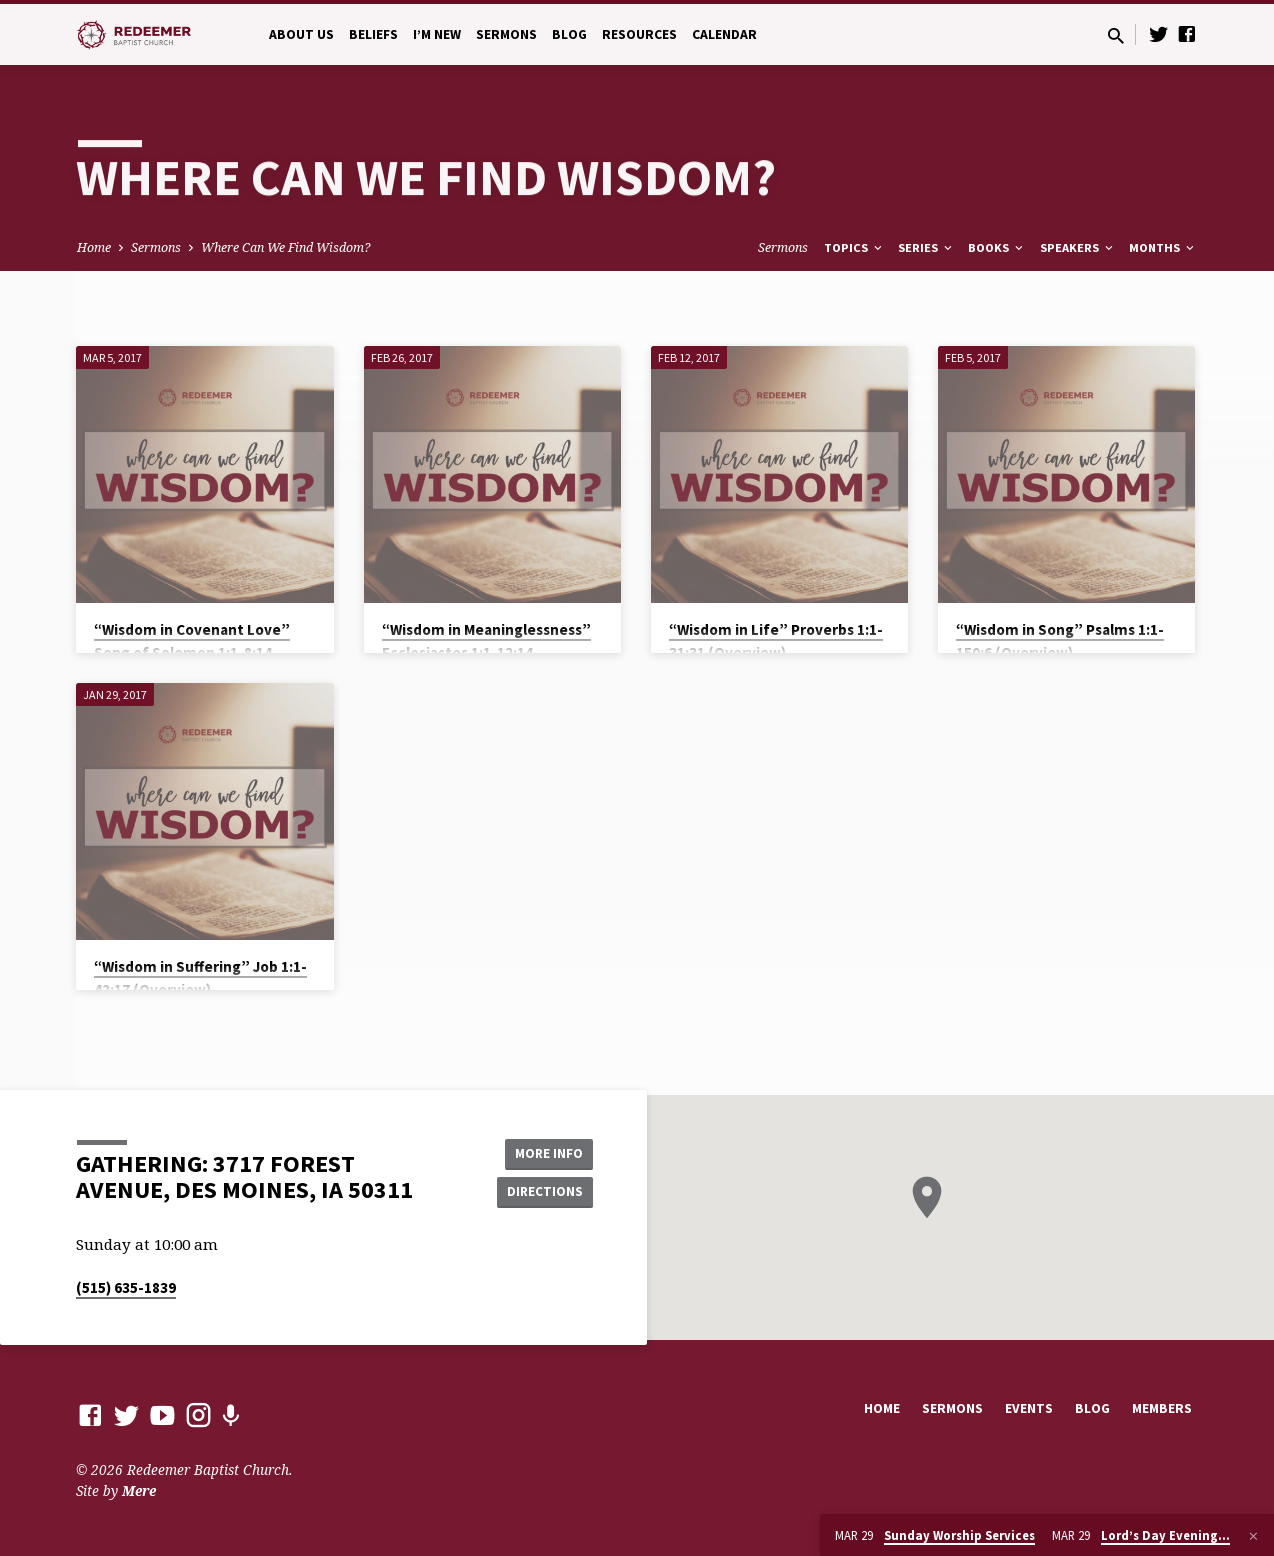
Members (1162, 1408)
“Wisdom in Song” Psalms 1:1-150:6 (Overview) (1060, 641)
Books (997, 247)
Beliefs (373, 34)
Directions (543, 1192)
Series (926, 247)
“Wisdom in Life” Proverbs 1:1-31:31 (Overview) (776, 641)
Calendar (724, 34)
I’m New (437, 34)
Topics (854, 247)
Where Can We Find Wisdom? (285, 247)
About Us (301, 34)
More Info (542, 1152)
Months (1163, 247)
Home (94, 247)
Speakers (1078, 247)
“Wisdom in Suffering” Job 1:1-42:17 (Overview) (200, 978)
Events (1029, 1408)
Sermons (506, 34)
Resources (639, 34)
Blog (569, 34)
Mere (139, 1490)
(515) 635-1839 (126, 1287)
